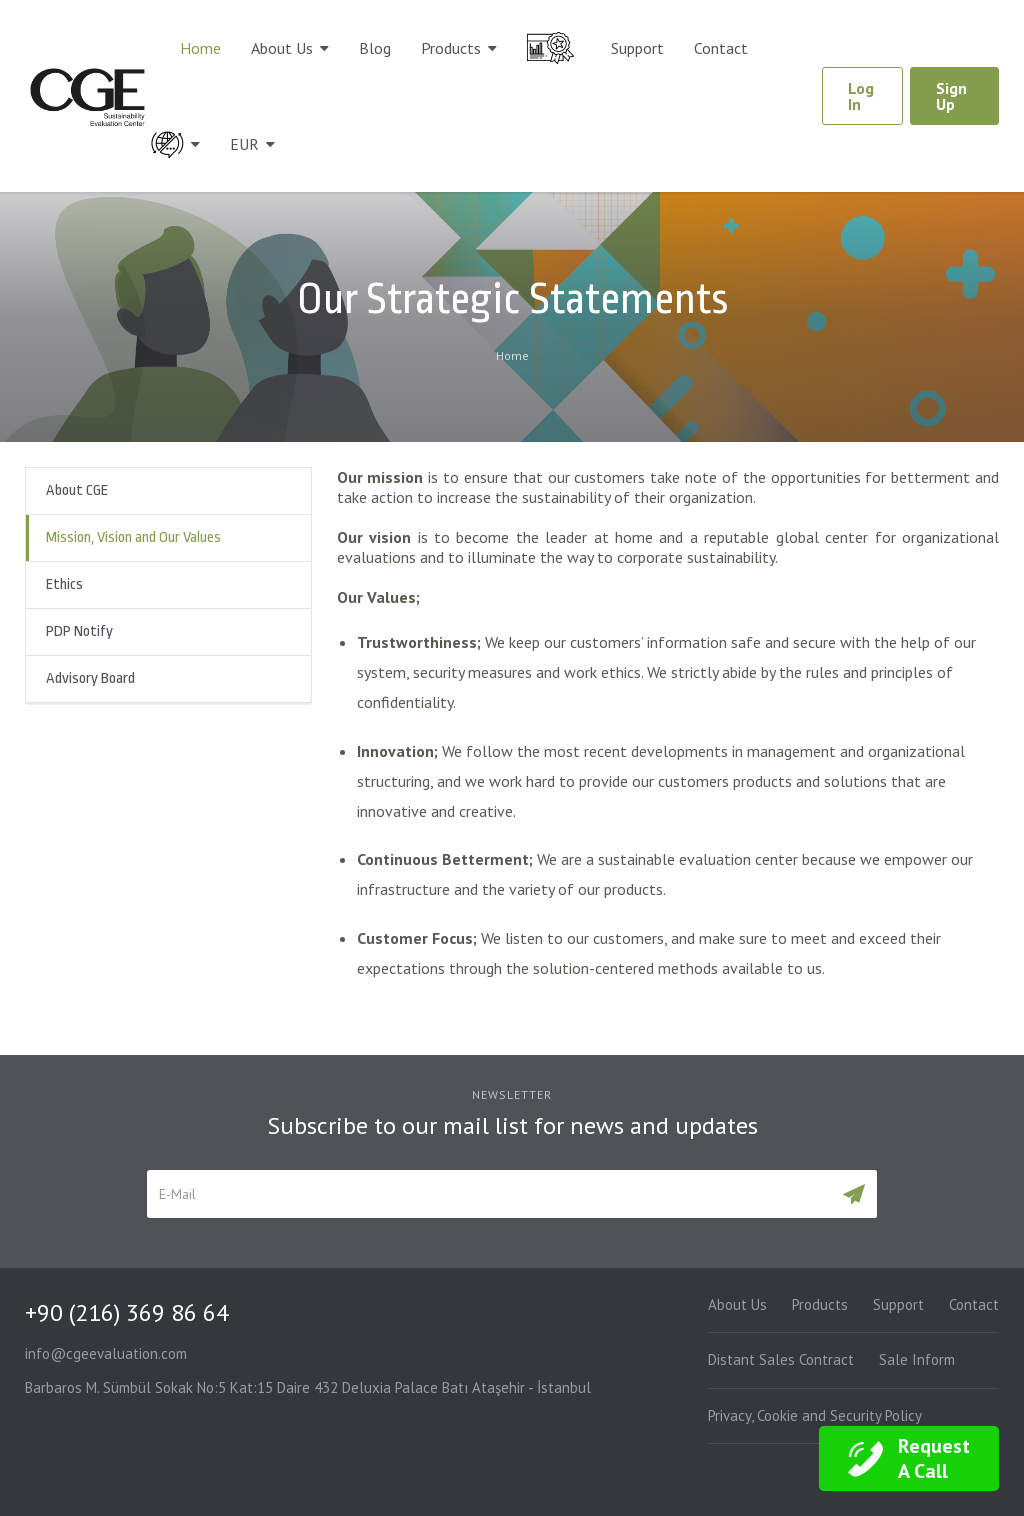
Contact (721, 48)
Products (451, 48)
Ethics (64, 584)
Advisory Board (90, 678)
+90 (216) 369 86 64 (127, 1312)
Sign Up (951, 96)
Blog (375, 48)
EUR (244, 144)
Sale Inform (917, 1359)
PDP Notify (79, 631)
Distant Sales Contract (781, 1359)
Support (637, 48)
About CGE (77, 490)
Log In (861, 96)
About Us (282, 48)
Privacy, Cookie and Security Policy (815, 1415)
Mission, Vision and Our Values (133, 537)
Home (200, 48)
